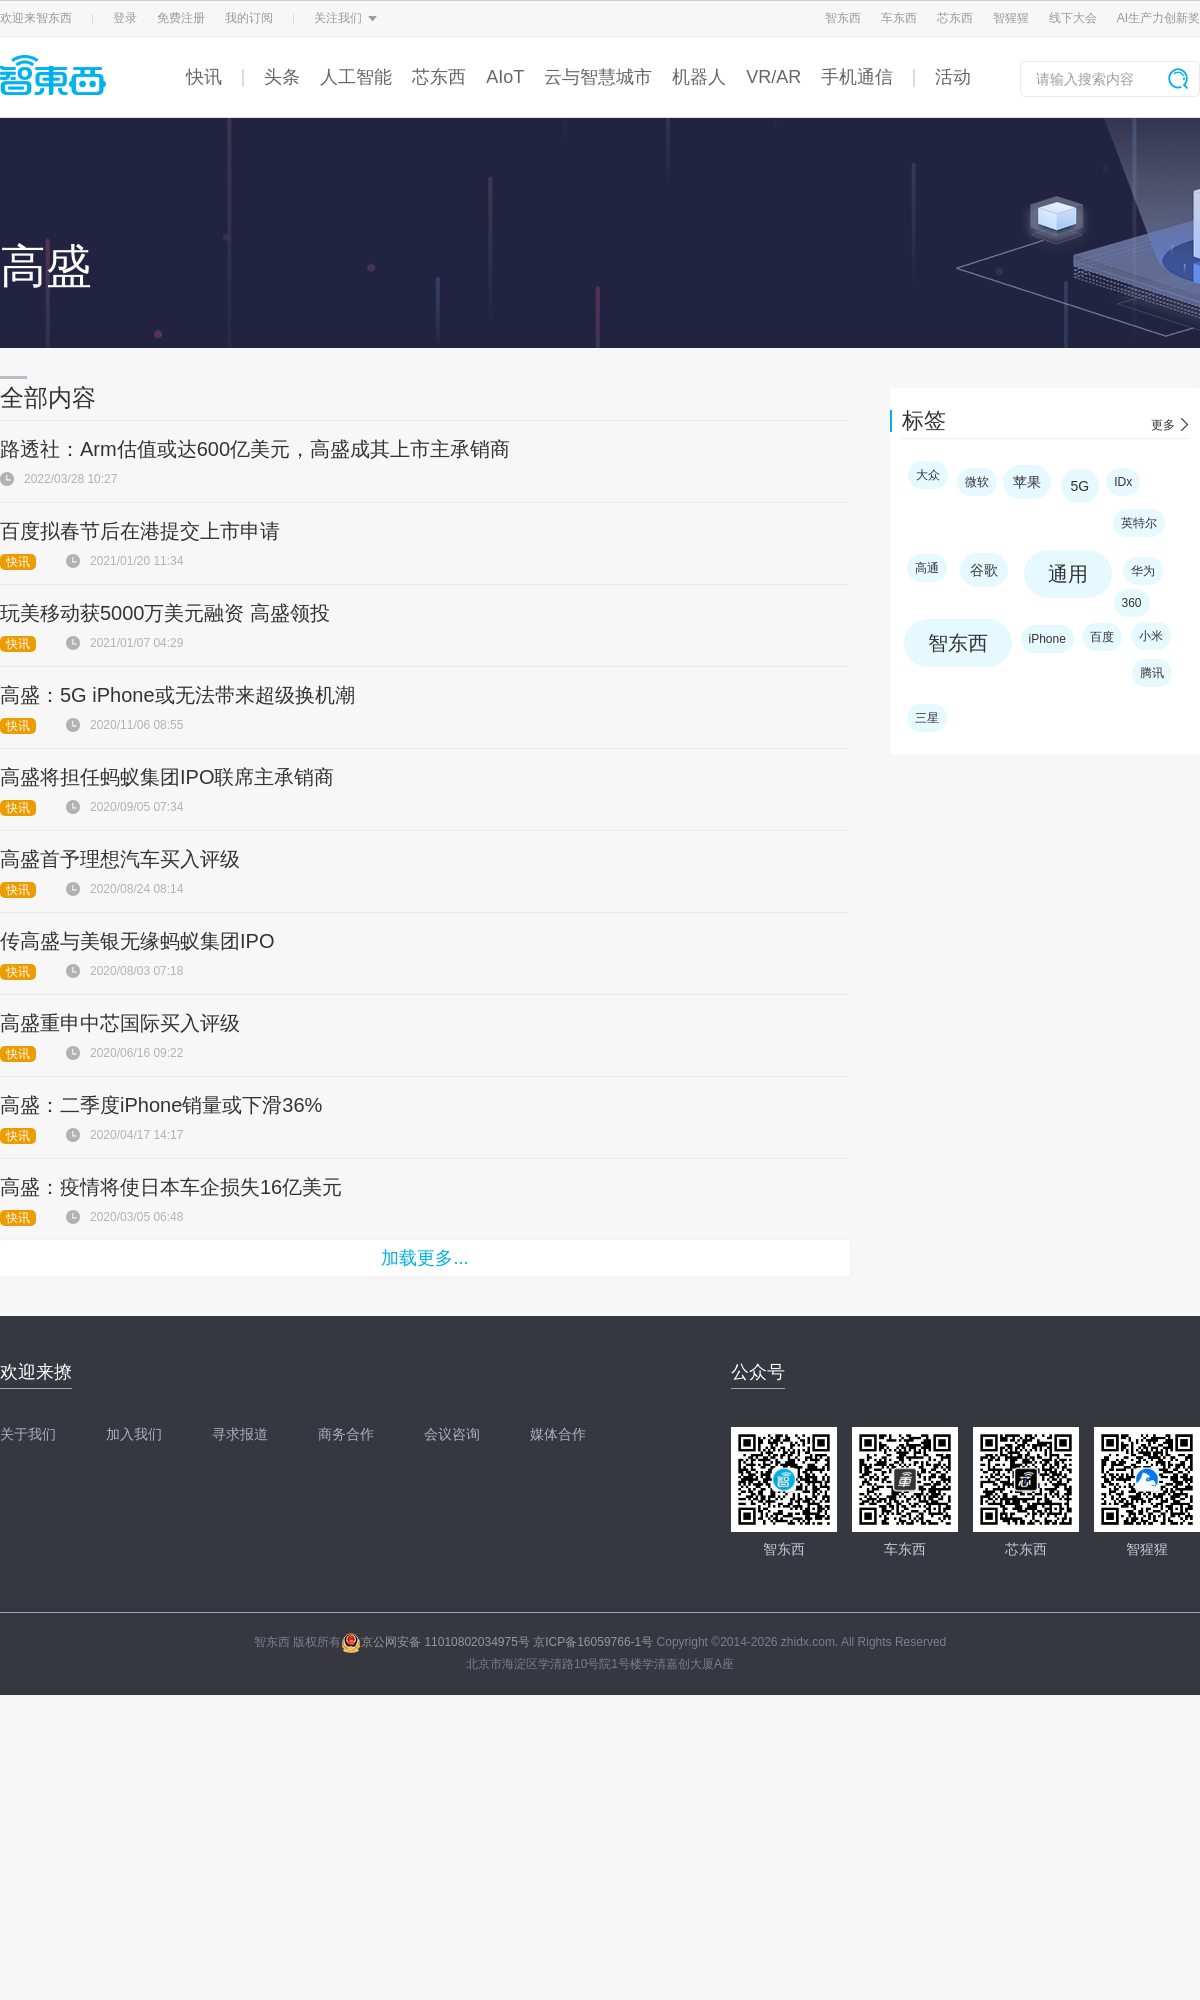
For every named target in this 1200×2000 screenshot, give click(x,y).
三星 (927, 718)
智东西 (843, 18)
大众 (928, 475)
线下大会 (1073, 18)
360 (1132, 603)
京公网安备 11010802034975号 (435, 1642)
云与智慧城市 (598, 77)
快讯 (204, 77)
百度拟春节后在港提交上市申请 (140, 531)
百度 (1102, 637)
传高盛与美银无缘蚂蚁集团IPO (137, 941)
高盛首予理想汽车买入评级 (120, 859)
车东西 (899, 18)
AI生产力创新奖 (1158, 18)
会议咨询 (452, 1434)
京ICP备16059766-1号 (593, 1642)
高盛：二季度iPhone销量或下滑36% (161, 1105)
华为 (1143, 571)
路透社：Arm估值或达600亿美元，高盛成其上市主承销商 (255, 449)
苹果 (1027, 482)
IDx (1123, 482)
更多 (1163, 425)
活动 (953, 77)
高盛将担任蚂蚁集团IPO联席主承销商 (167, 777)
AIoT (505, 77)
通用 (1068, 574)
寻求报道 (240, 1434)
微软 (977, 482)
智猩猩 (1011, 18)
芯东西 (955, 18)
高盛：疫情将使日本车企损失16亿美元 (171, 1187)
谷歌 (984, 570)
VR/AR (773, 77)
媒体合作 (558, 1434)
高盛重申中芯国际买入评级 (120, 1023)
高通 (927, 568)
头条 (282, 77)
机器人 (699, 77)
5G (1080, 486)
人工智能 (356, 77)
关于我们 (28, 1434)
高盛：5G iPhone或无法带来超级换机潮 (177, 695)
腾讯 (1152, 673)
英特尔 (1139, 523)
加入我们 (134, 1434)
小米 (1151, 636)
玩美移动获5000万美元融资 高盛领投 (165, 613)
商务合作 (346, 1434)
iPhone (1047, 639)
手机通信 (857, 77)
